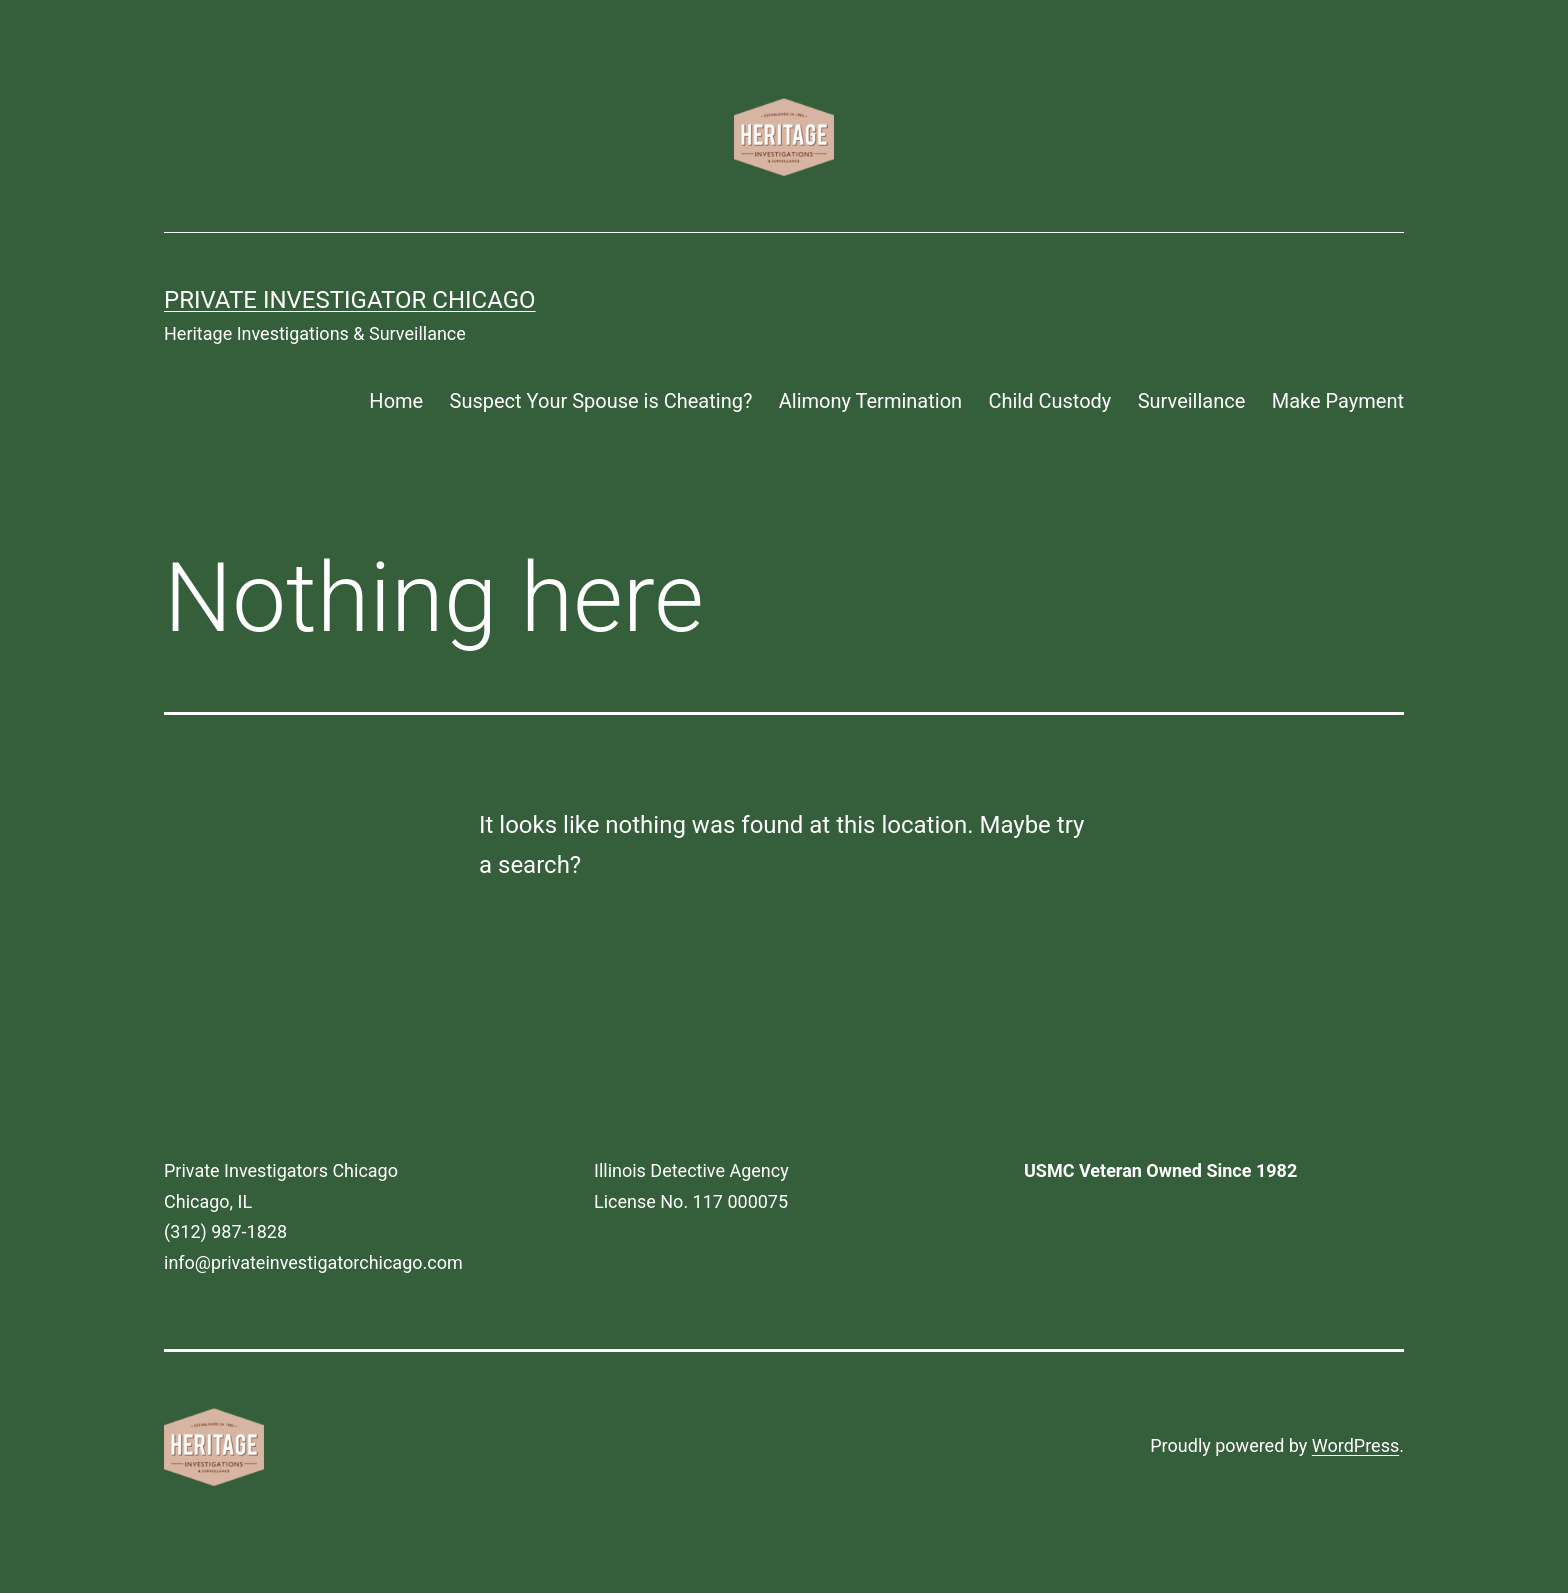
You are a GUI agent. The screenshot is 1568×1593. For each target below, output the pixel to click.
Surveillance (1192, 401)
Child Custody (1049, 401)
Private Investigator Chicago (350, 300)
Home (396, 401)
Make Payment (1338, 401)
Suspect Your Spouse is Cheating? (601, 401)
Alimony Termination (870, 401)
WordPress (1355, 1445)
